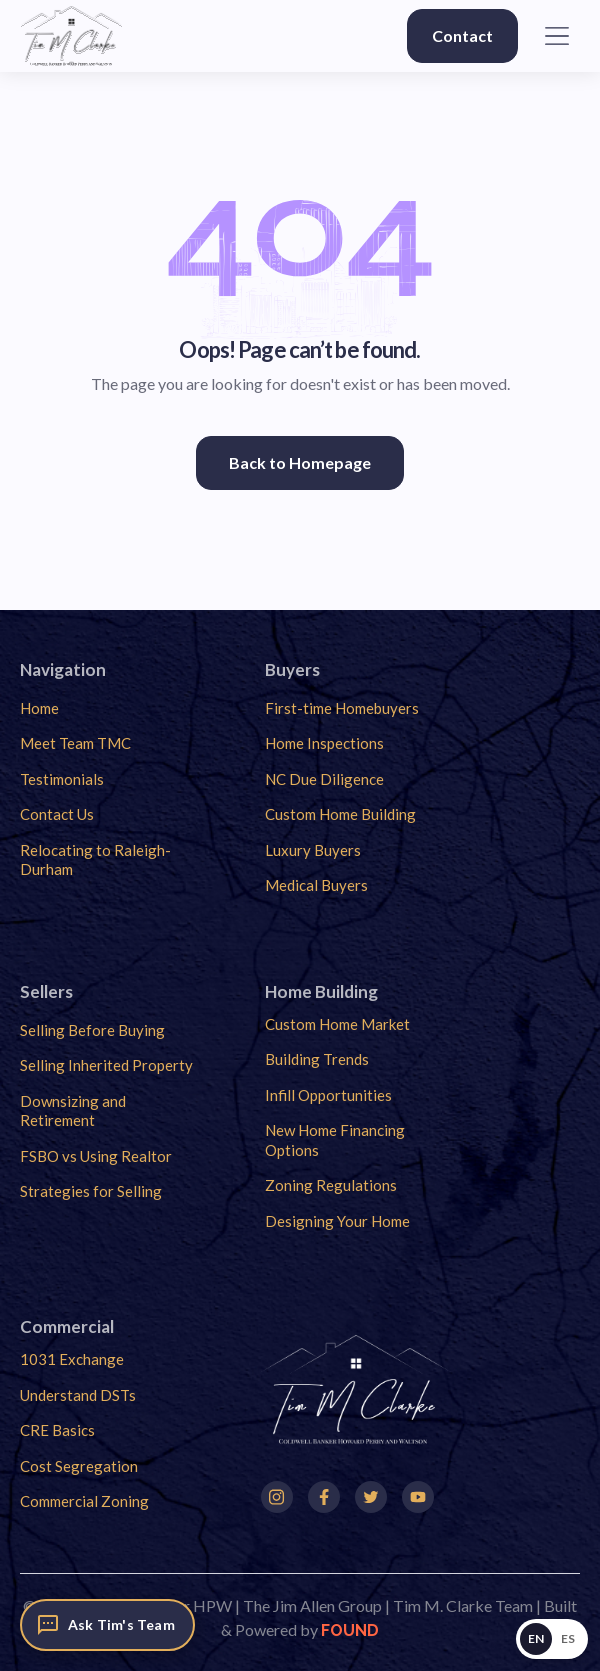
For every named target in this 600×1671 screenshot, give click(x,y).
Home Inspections (324, 743)
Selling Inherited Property (106, 1065)
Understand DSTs (78, 1395)
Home (39, 708)
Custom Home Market (337, 1024)
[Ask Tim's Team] (107, 1625)
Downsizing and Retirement (73, 1111)
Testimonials (62, 779)
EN (536, 1638)
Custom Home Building (340, 814)
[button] (557, 36)
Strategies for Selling (91, 1191)
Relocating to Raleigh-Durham (95, 860)
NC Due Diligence (324, 779)
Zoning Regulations (331, 1185)
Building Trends (317, 1059)
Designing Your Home (337, 1221)
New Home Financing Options (335, 1140)
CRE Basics (57, 1430)
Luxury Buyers (313, 850)
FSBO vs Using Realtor (96, 1156)
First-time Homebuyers (342, 708)
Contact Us (57, 814)
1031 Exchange (72, 1359)
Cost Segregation (79, 1466)
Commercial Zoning (84, 1501)
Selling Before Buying (92, 1030)
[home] (71, 36)
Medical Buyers (316, 885)
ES (568, 1638)
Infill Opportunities (328, 1095)
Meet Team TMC (75, 743)
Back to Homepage (300, 462)
